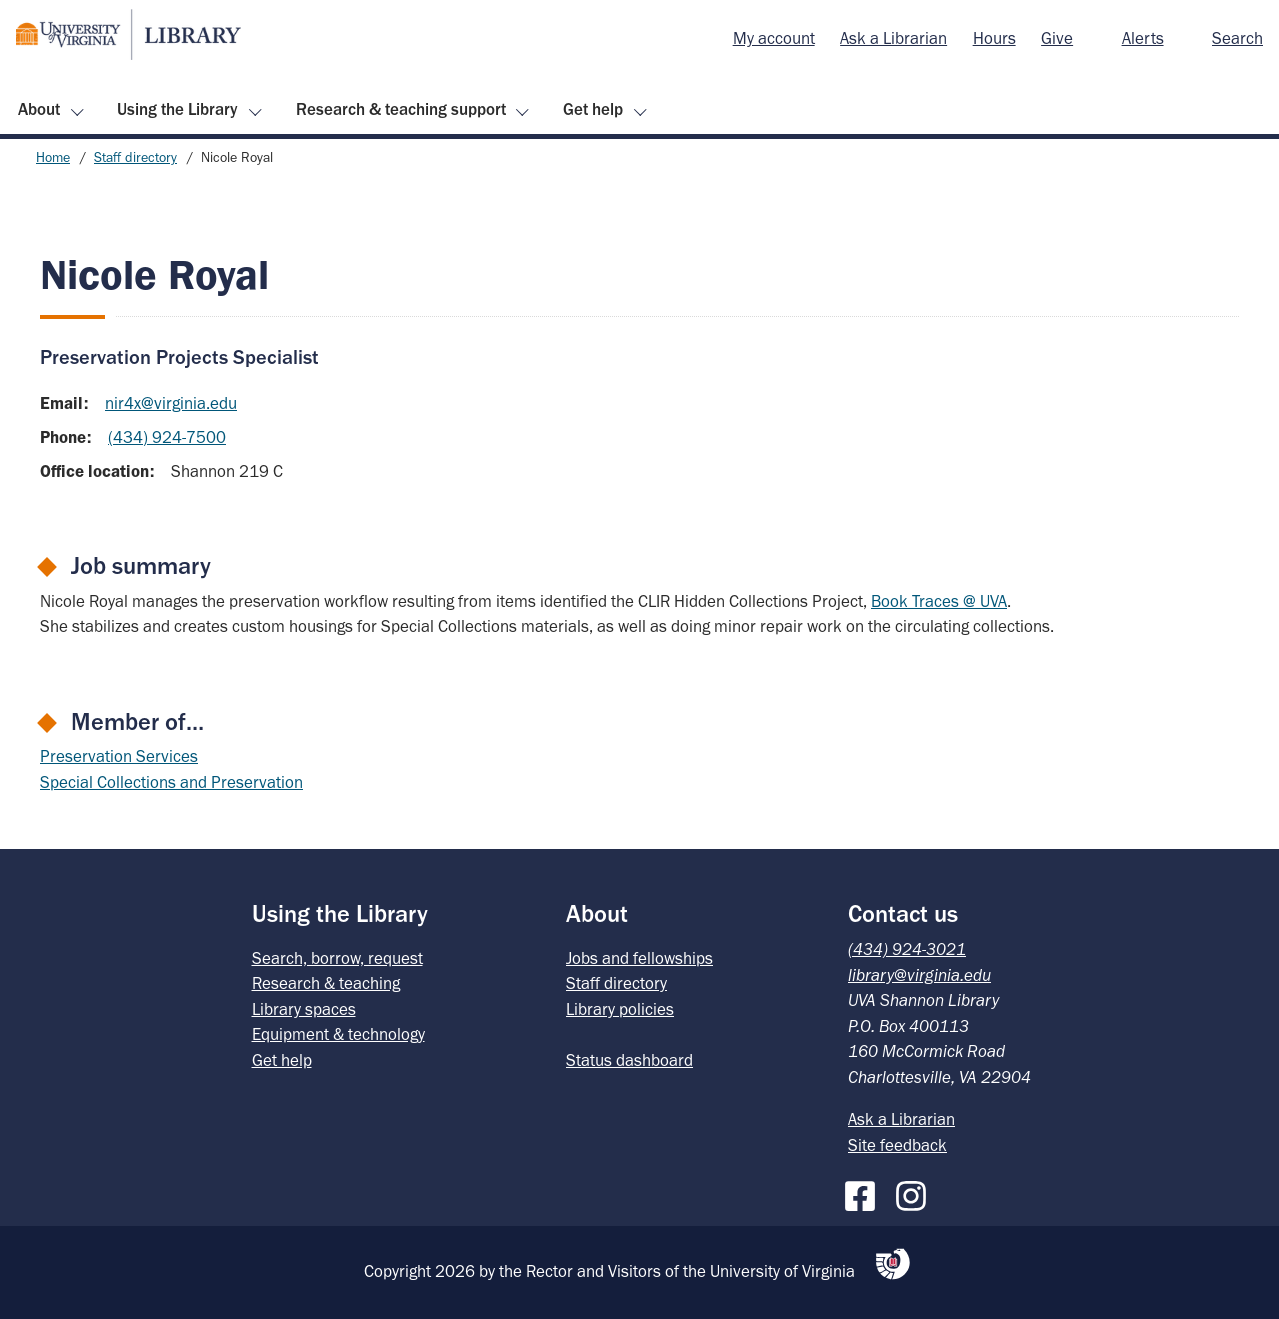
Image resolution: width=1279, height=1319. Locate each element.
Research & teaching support (401, 109)
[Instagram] (916, 1192)
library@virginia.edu (919, 975)
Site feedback (897, 1145)
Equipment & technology (338, 1034)
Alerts (1143, 38)
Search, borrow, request (337, 958)
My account (774, 38)
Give (1057, 38)
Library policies (620, 1009)
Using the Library (177, 109)
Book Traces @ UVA (939, 601)
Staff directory (135, 157)
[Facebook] (865, 1192)
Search (1237, 38)
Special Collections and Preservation (171, 782)
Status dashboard (629, 1060)
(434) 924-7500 (167, 437)
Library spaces (304, 1009)
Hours (994, 38)
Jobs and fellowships (639, 958)
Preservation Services (119, 756)
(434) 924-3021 (907, 949)
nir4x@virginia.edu (171, 403)
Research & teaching (326, 983)
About (39, 109)
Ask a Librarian (893, 38)
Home (53, 157)
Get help (593, 109)
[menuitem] (774, 39)
